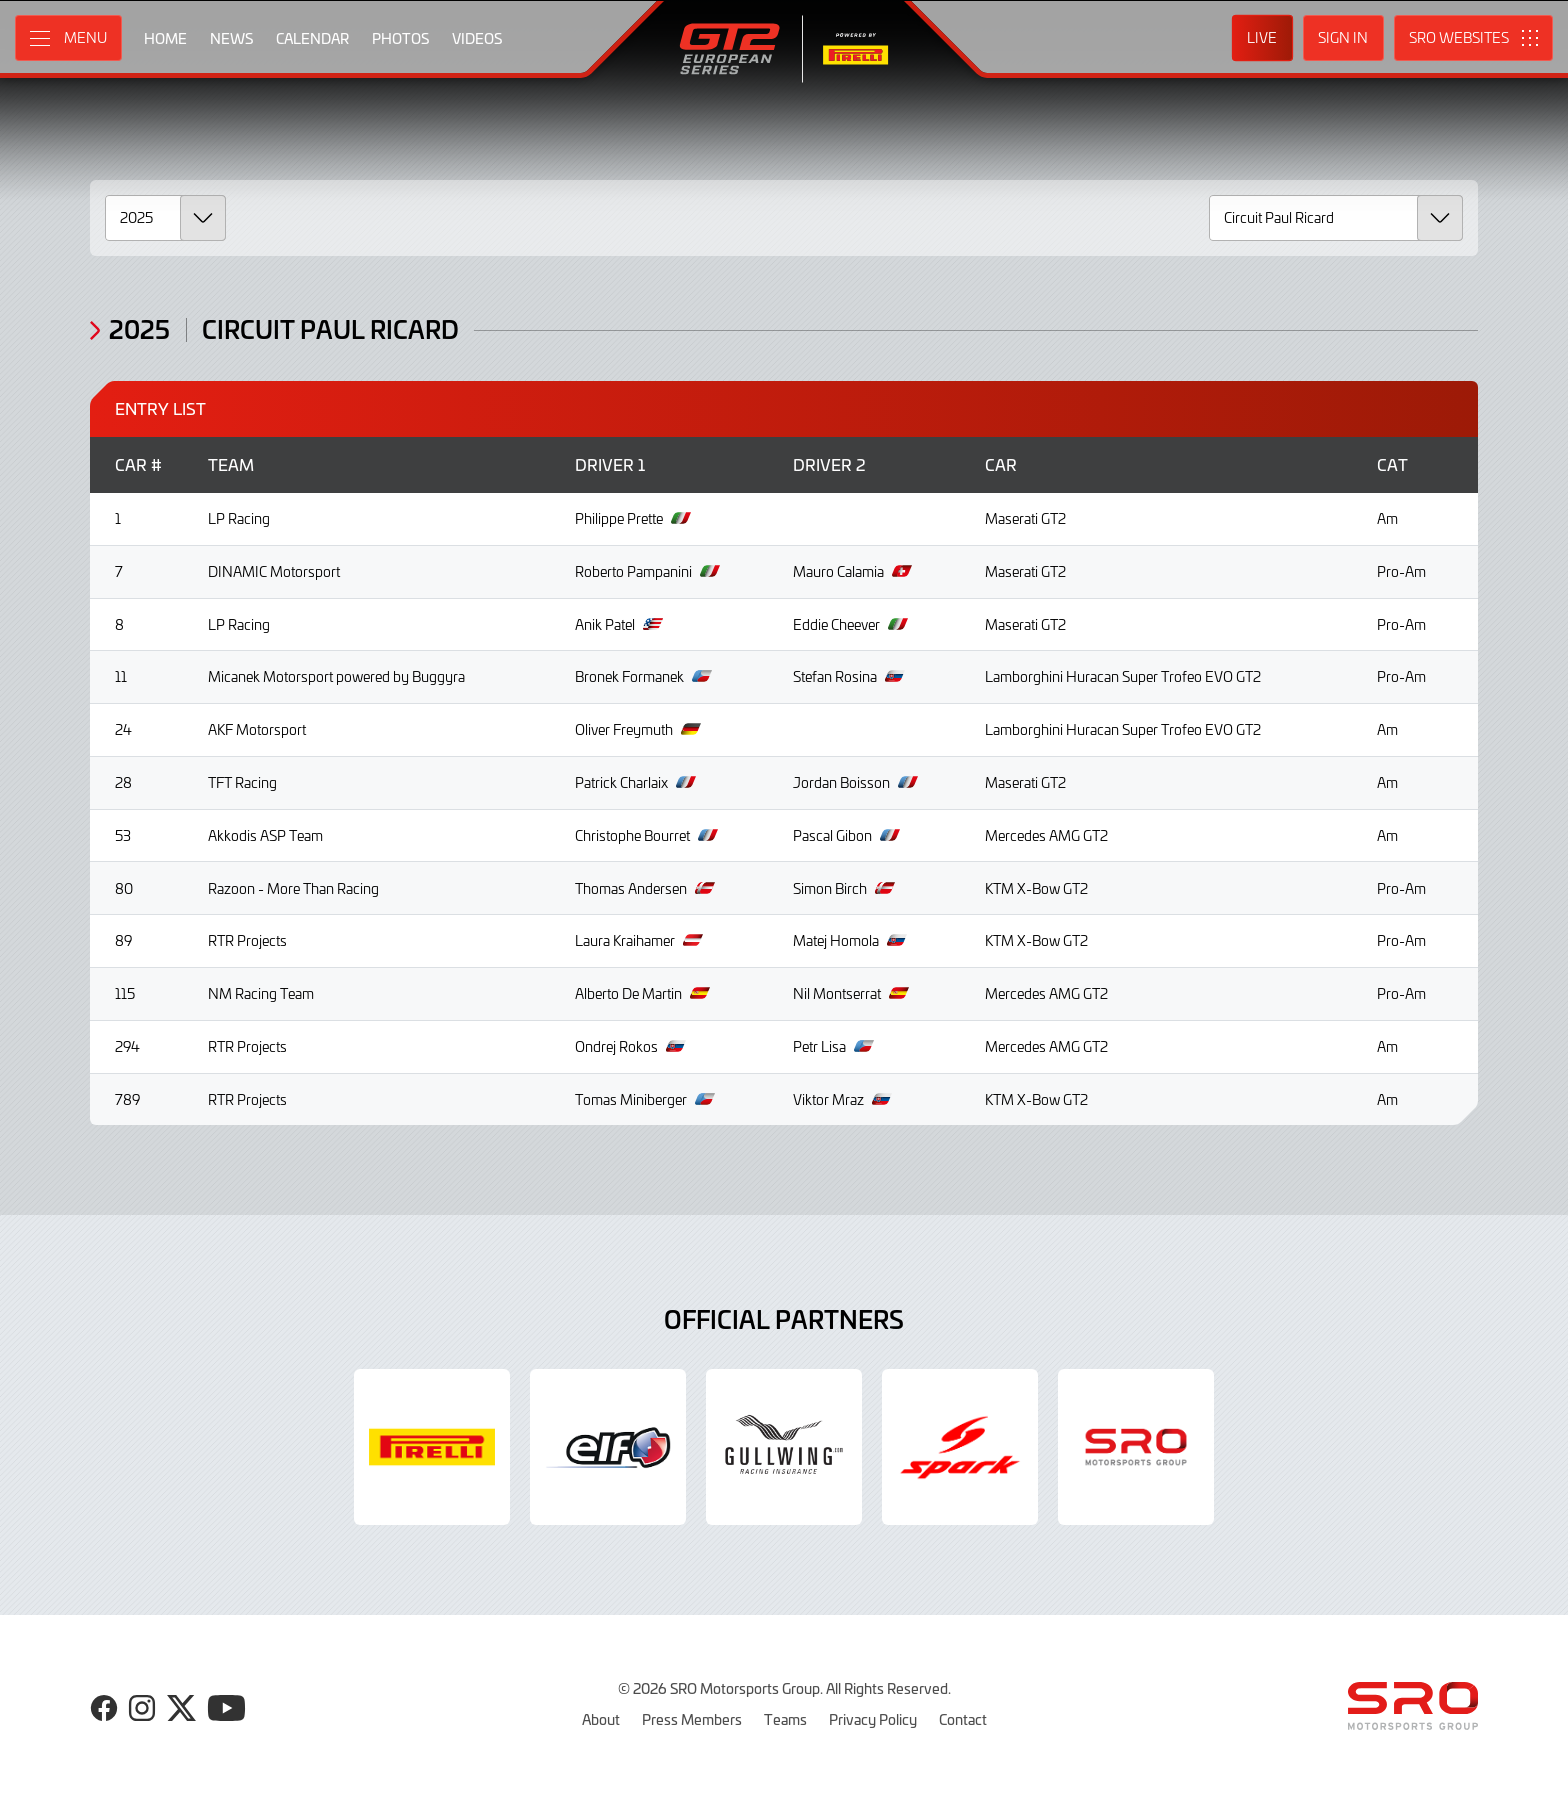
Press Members (692, 1719)
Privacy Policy (873, 1719)
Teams (785, 1719)
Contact (963, 1719)
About (601, 1719)
